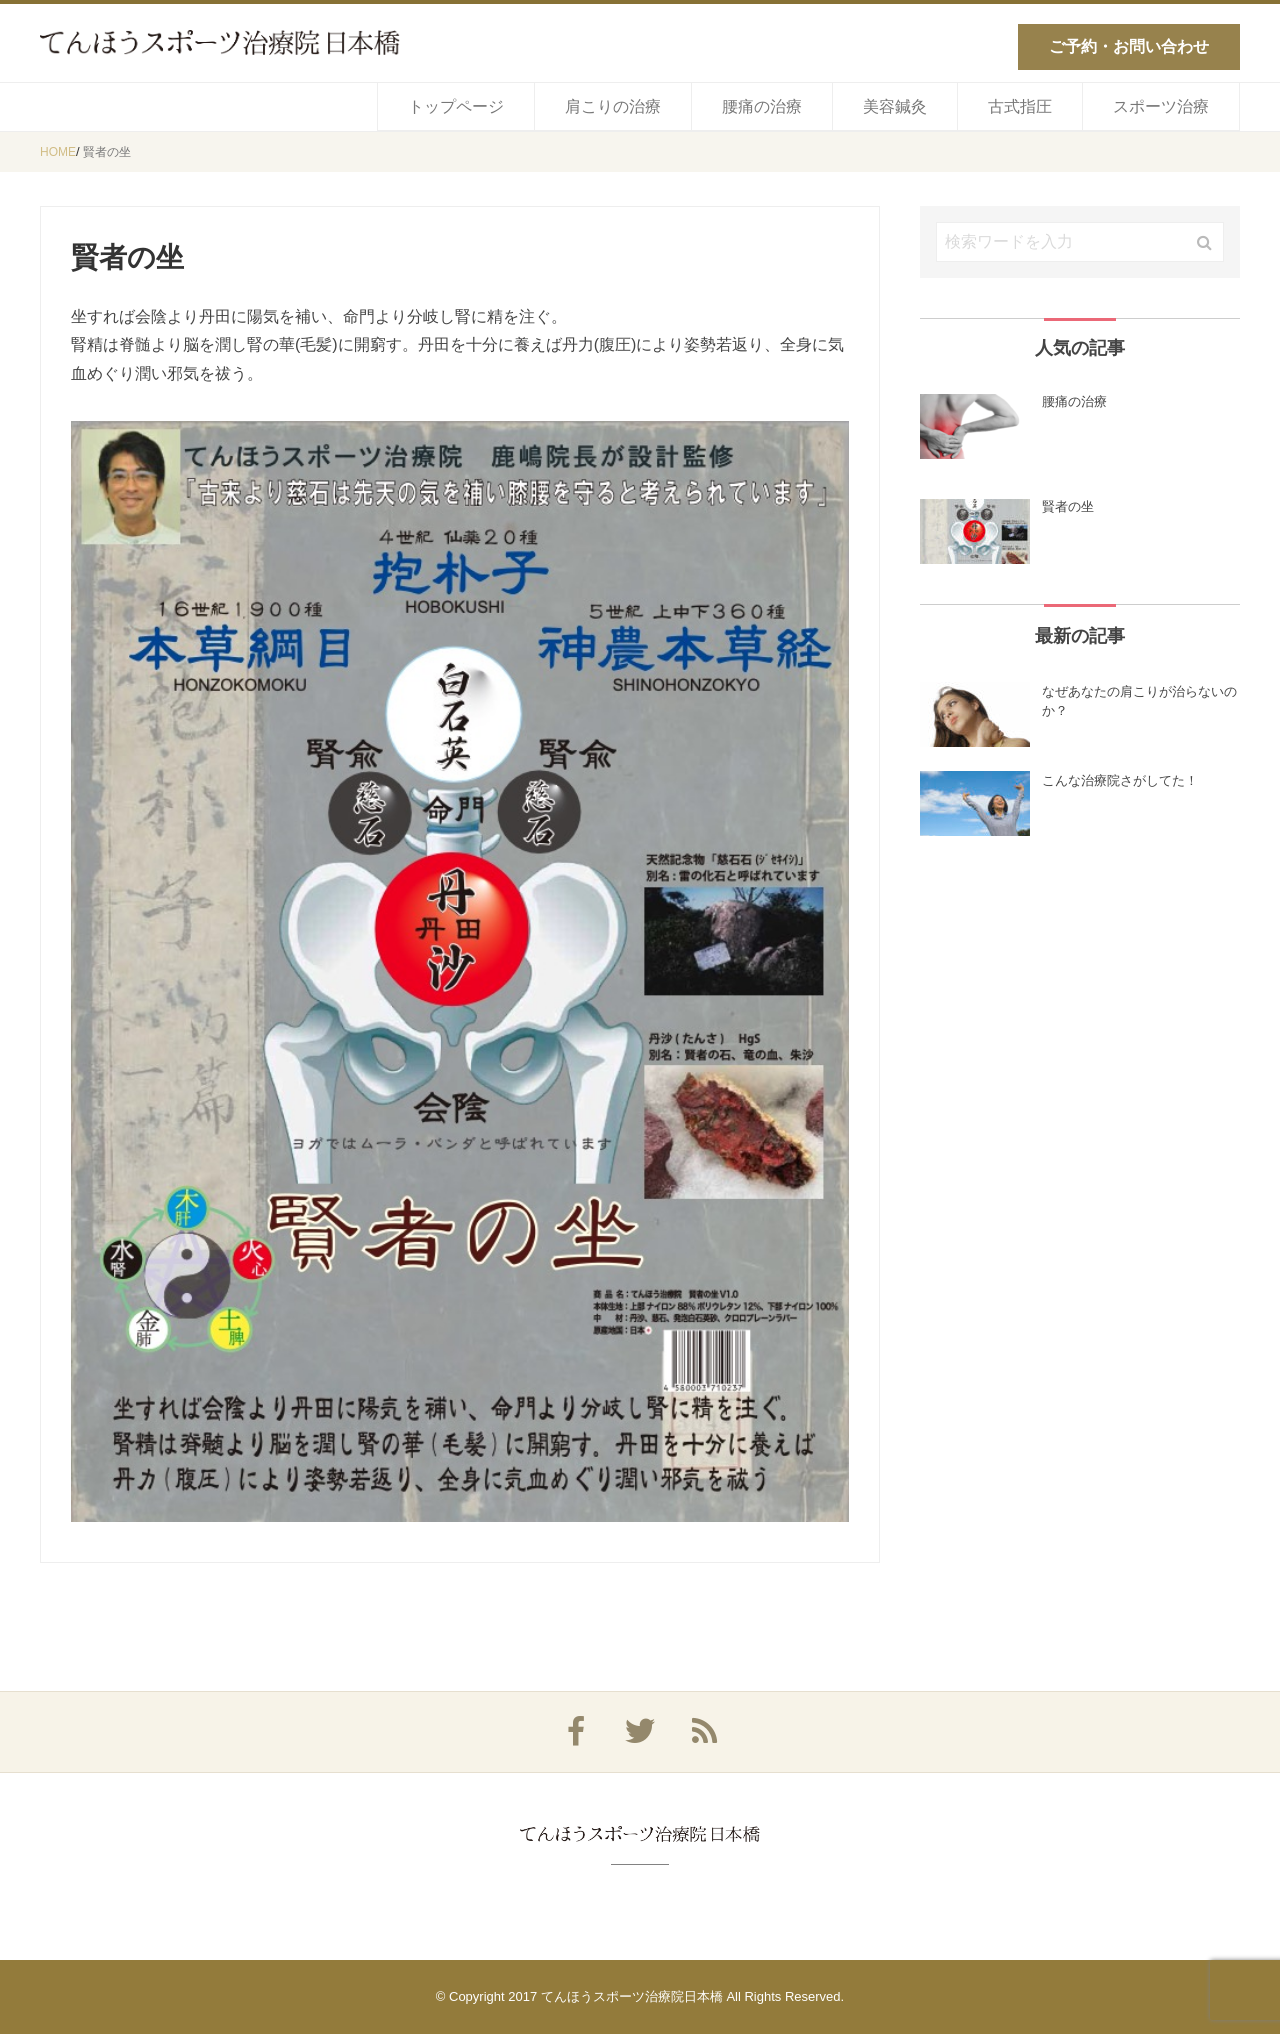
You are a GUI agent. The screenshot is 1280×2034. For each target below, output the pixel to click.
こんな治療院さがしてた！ (1120, 780)
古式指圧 (1020, 106)
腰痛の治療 (762, 106)
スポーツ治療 (1161, 106)
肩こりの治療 (613, 106)
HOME (58, 152)
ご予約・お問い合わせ (1129, 46)
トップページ (456, 106)
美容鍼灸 (895, 106)
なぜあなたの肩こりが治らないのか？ (1139, 701)
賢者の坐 (107, 152)
